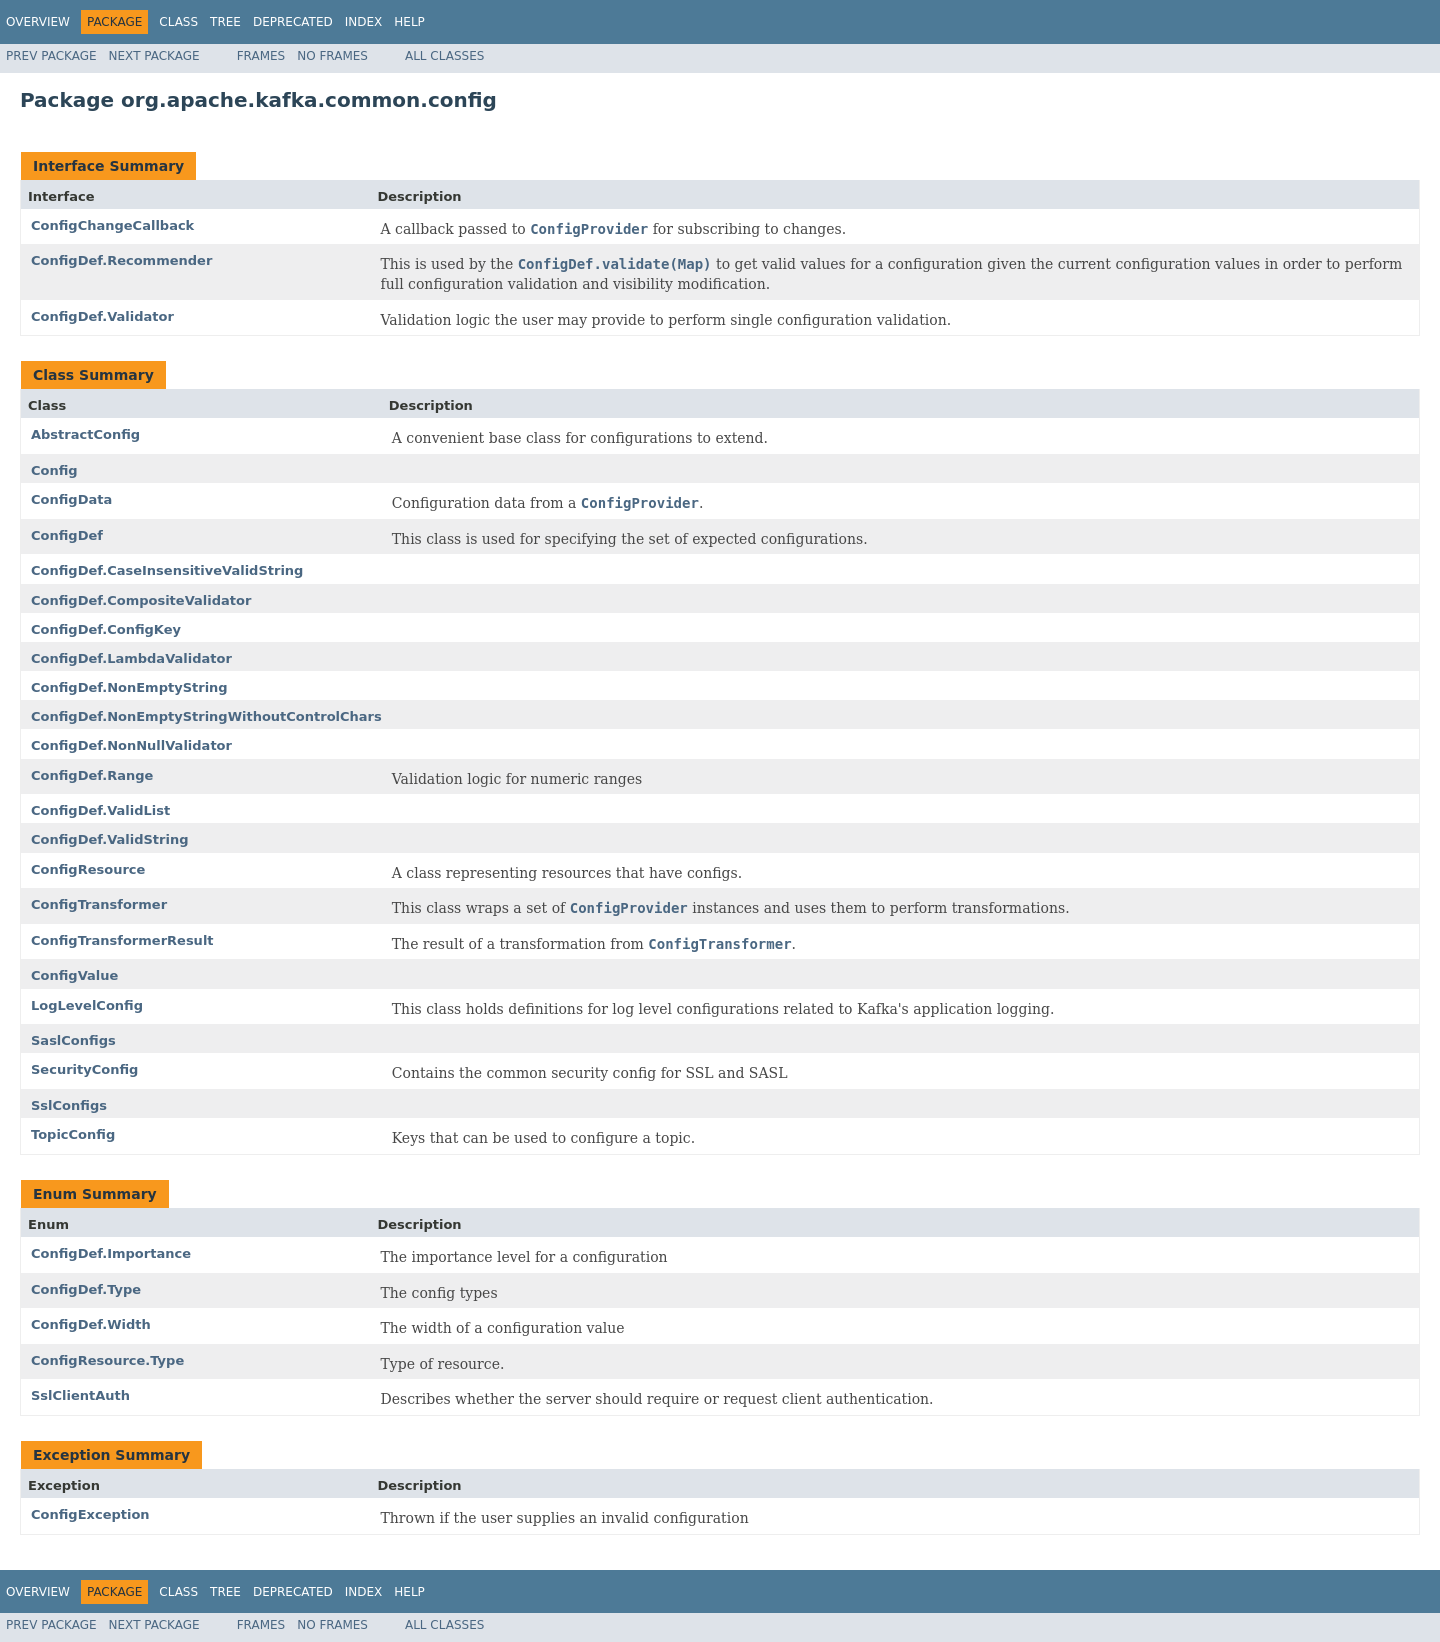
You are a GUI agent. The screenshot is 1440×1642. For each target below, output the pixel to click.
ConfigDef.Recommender (121, 260)
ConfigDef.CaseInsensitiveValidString (167, 570)
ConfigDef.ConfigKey (106, 629)
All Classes (444, 56)
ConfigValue (74, 975)
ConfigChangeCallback (112, 225)
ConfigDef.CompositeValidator (141, 600)
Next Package (154, 56)
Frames (261, 56)
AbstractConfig (85, 434)
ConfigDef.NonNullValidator (131, 745)
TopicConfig (73, 1134)
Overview (38, 22)
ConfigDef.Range (92, 775)
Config (54, 470)
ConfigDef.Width (91, 1324)
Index (364, 22)
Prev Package (51, 56)
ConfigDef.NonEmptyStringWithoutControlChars (206, 716)
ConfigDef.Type (86, 1289)
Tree (225, 22)
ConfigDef (67, 535)
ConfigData (71, 499)
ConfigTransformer (99, 904)
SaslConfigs (73, 1040)
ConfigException (90, 1514)
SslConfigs (69, 1105)
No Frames (332, 56)
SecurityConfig (84, 1069)
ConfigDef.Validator (102, 316)
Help (409, 22)
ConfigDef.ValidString (110, 839)
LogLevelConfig (87, 1005)
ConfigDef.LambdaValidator (131, 658)
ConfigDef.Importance (111, 1253)
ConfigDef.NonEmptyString (129, 687)
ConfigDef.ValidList (100, 810)
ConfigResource (88, 869)
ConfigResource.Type (107, 1360)
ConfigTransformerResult (122, 940)
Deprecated (293, 22)
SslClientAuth (80, 1395)
